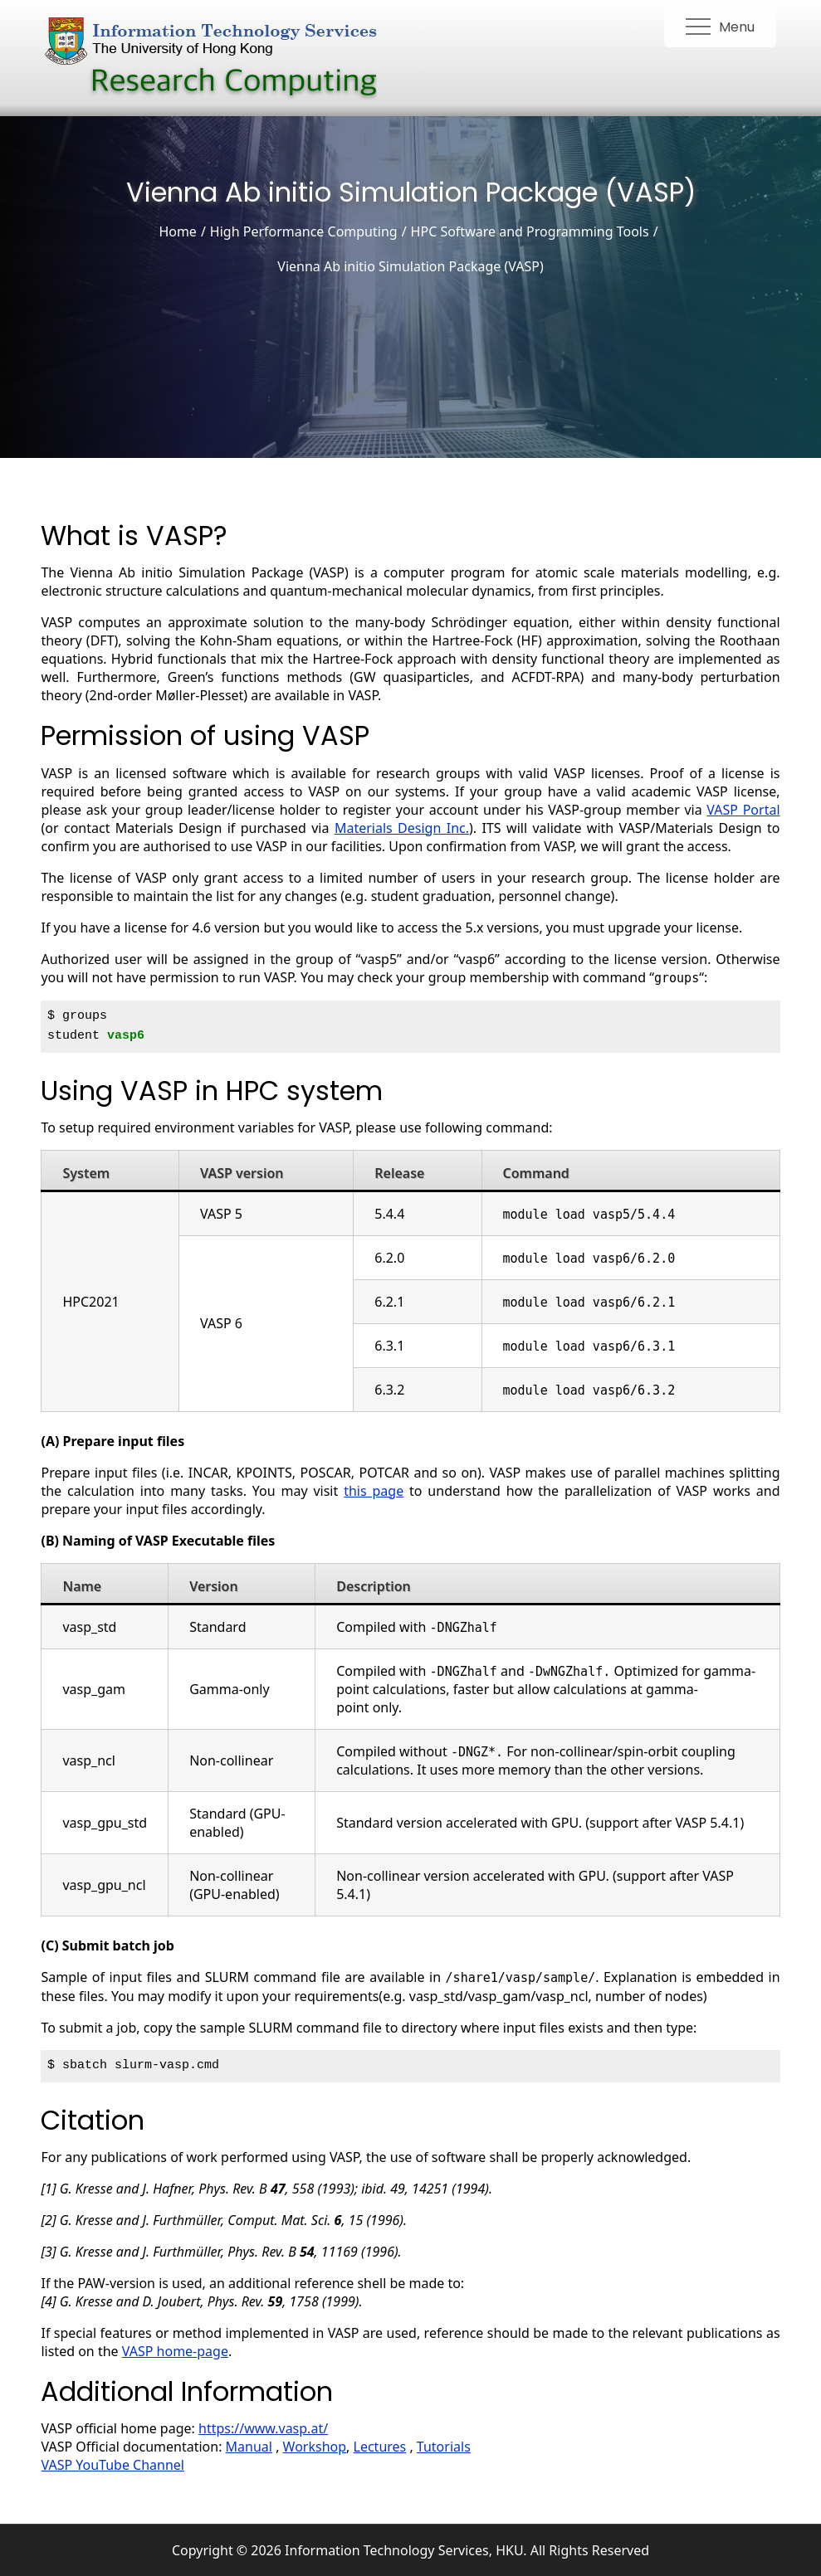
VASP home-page (175, 2351)
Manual (249, 2446)
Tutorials (444, 2446)
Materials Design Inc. (402, 828)
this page (373, 1491)
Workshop (314, 2446)
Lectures (380, 2446)
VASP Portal (742, 810)
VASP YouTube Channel (112, 2465)
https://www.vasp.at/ (263, 2428)
